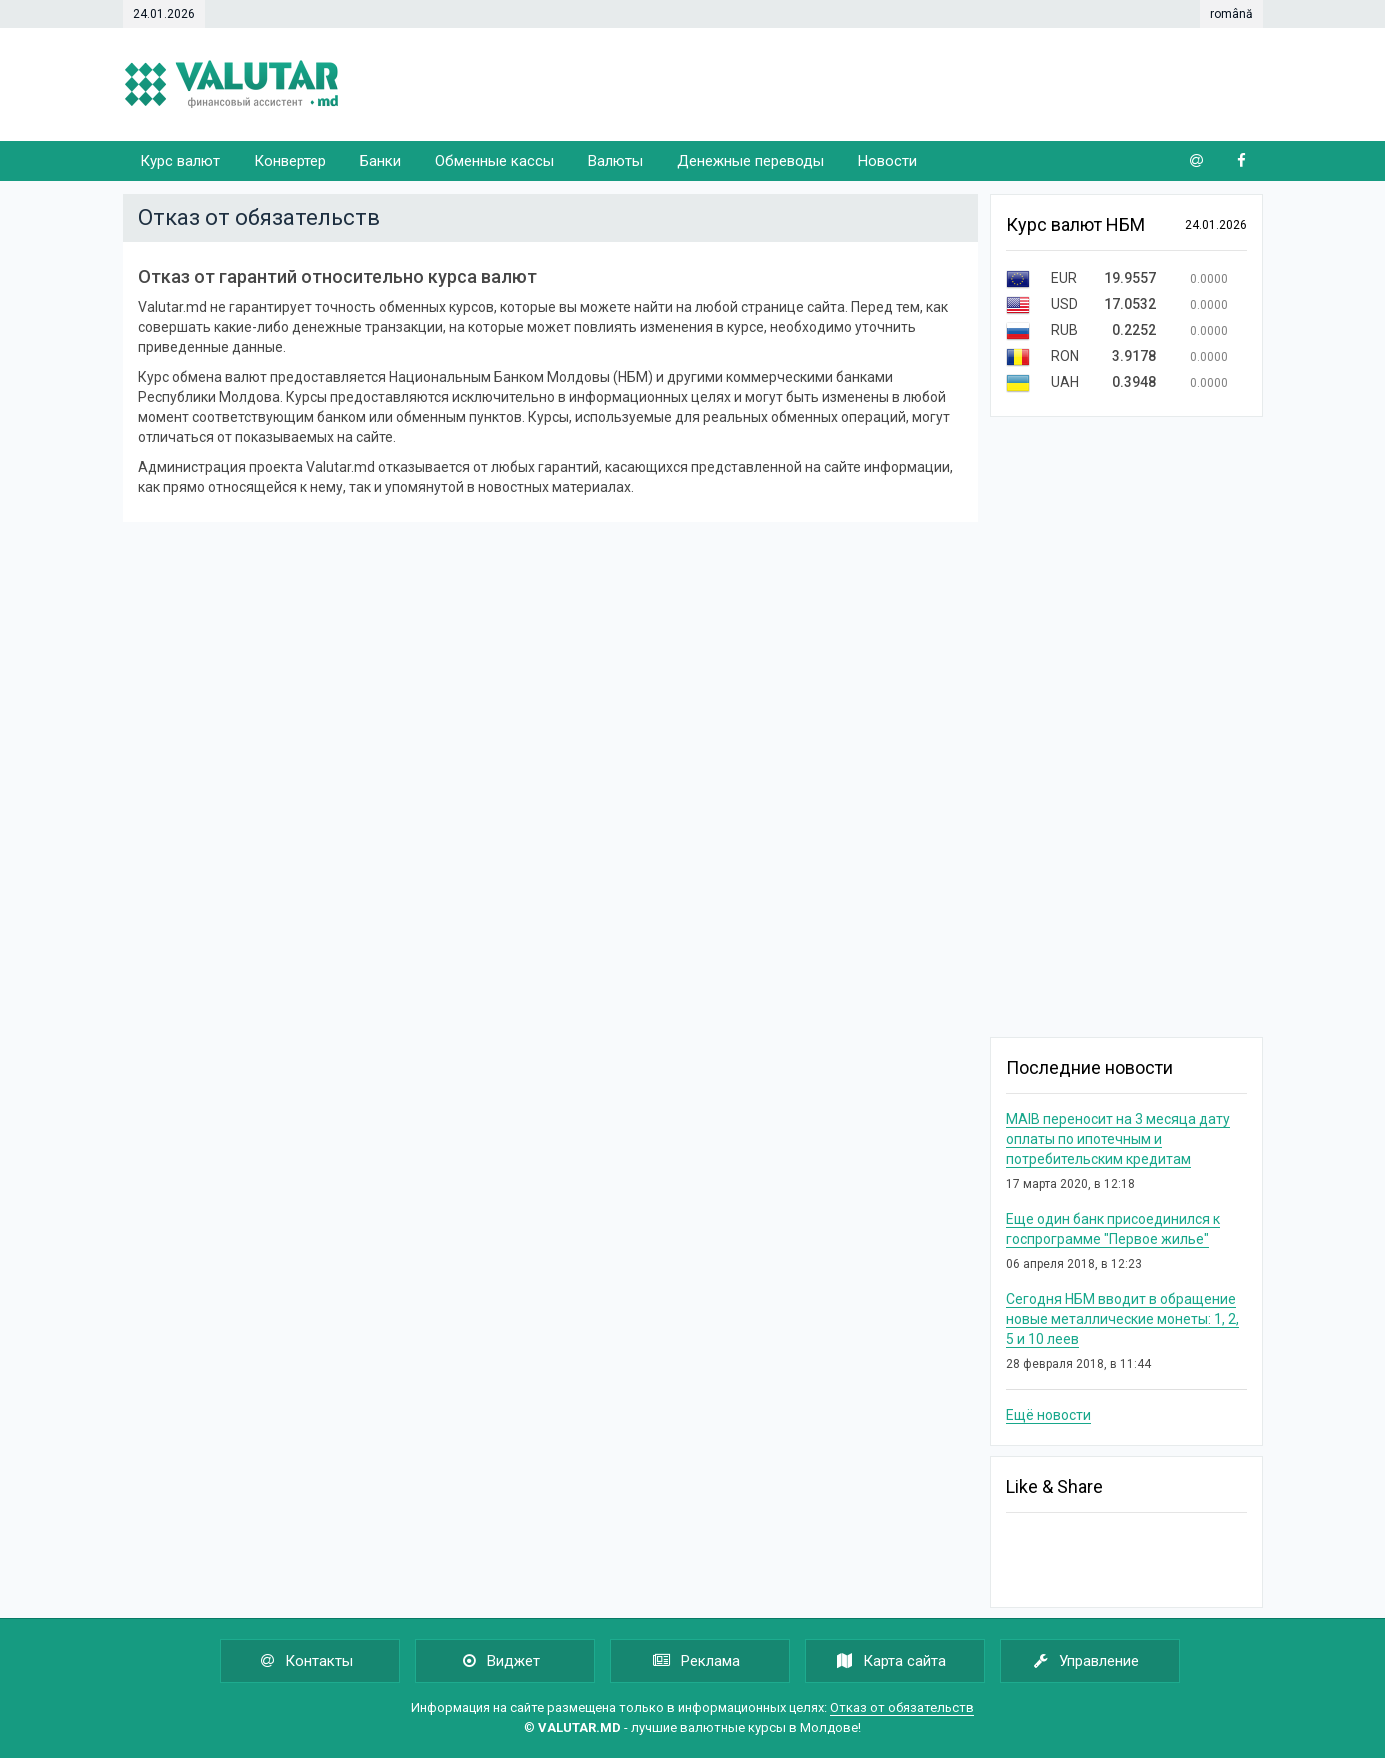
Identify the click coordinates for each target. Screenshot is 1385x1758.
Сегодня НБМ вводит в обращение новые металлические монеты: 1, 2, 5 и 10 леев (1122, 1319)
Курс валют (180, 161)
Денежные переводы (750, 161)
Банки (380, 161)
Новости (887, 161)
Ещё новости (1048, 1415)
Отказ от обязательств (902, 1707)
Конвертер (290, 161)
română (1231, 14)
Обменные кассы (494, 161)
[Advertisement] (899, 85)
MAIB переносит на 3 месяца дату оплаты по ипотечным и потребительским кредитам (1118, 1139)
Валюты (615, 161)
